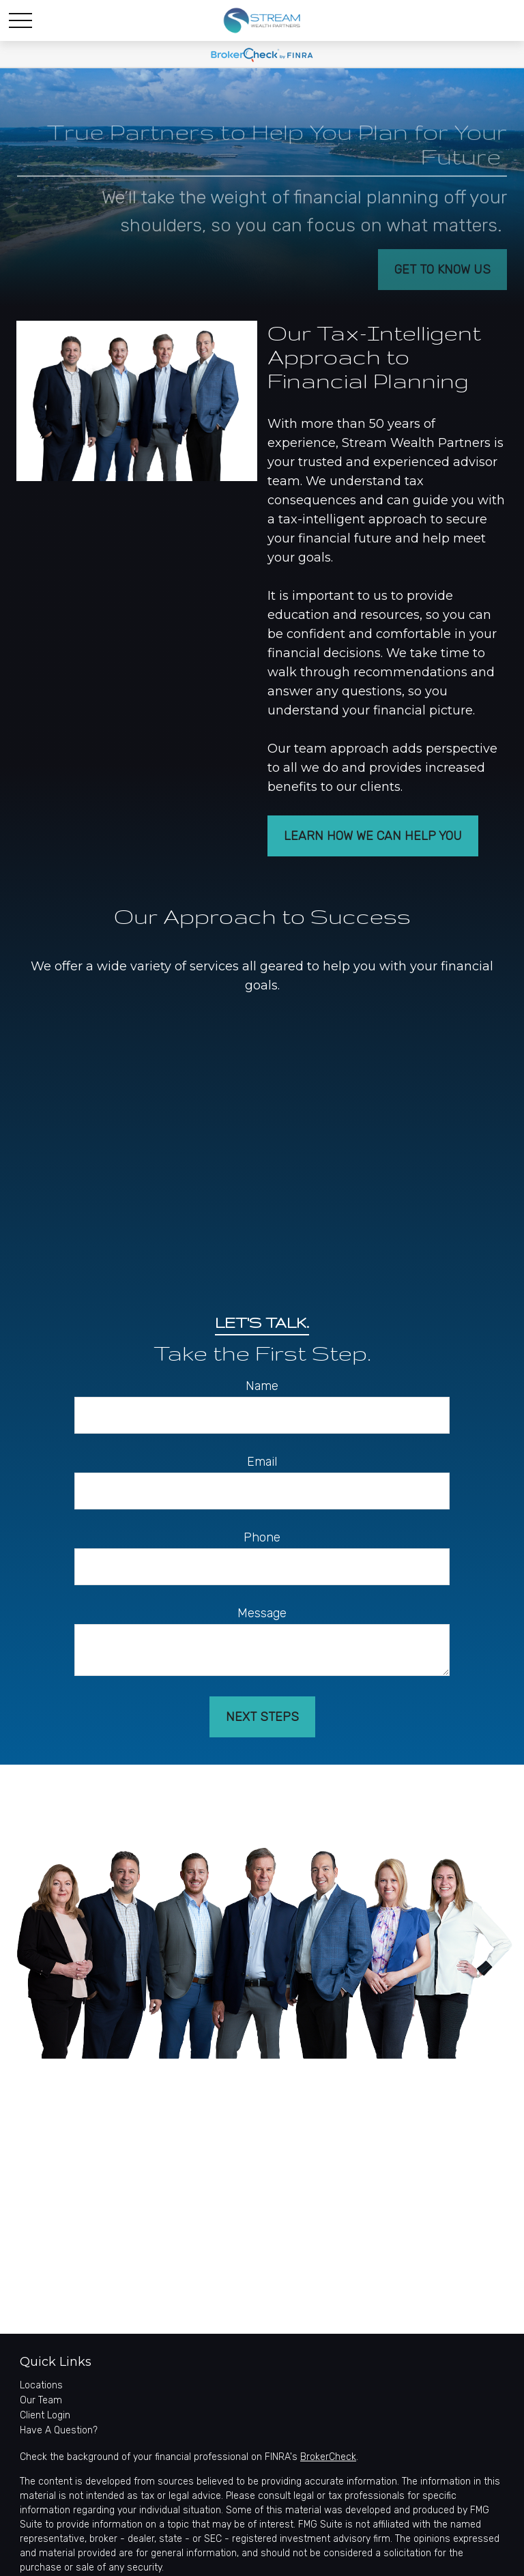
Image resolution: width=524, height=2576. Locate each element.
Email (262, 1461)
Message (262, 1613)
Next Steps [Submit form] (262, 1716)
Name (262, 1385)
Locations (41, 2385)
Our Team (41, 2400)
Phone (262, 1537)
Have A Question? (59, 2430)
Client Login (45, 2415)
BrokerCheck (328, 2457)
